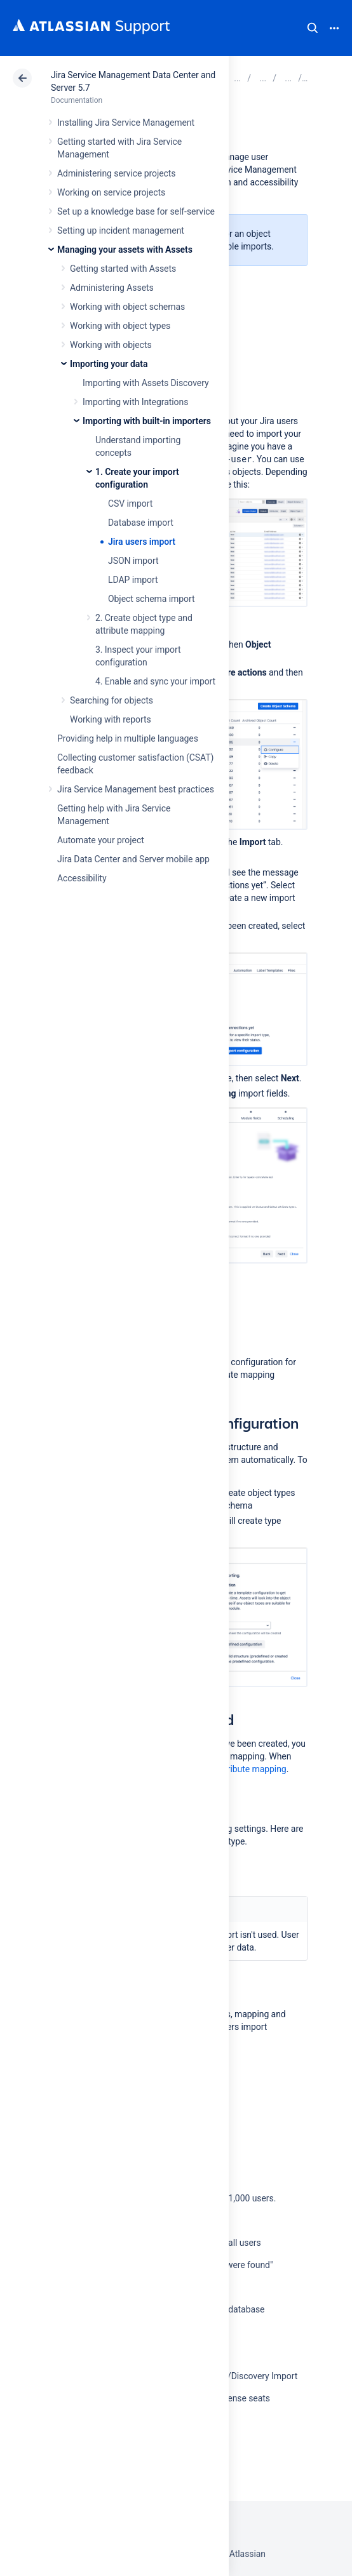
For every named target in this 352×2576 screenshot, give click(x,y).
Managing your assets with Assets (125, 249)
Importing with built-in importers (147, 421)
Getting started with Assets (123, 269)
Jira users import (141, 542)
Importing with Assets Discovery (146, 383)
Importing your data (108, 364)
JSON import (133, 561)
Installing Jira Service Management (125, 122)
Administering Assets (112, 288)
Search (312, 28)
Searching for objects (111, 700)
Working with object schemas (127, 307)
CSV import (130, 503)
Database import (140, 522)
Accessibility (81, 878)
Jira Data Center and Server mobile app (133, 859)
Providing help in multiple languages (127, 738)
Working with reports (110, 719)
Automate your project (100, 840)
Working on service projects (111, 192)
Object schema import (151, 599)
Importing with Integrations (135, 402)
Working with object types (120, 326)
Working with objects (111, 345)
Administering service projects (116, 173)
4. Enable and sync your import (155, 681)
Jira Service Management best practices (135, 789)
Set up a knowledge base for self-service (136, 211)
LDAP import (133, 580)
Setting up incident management (120, 230)
